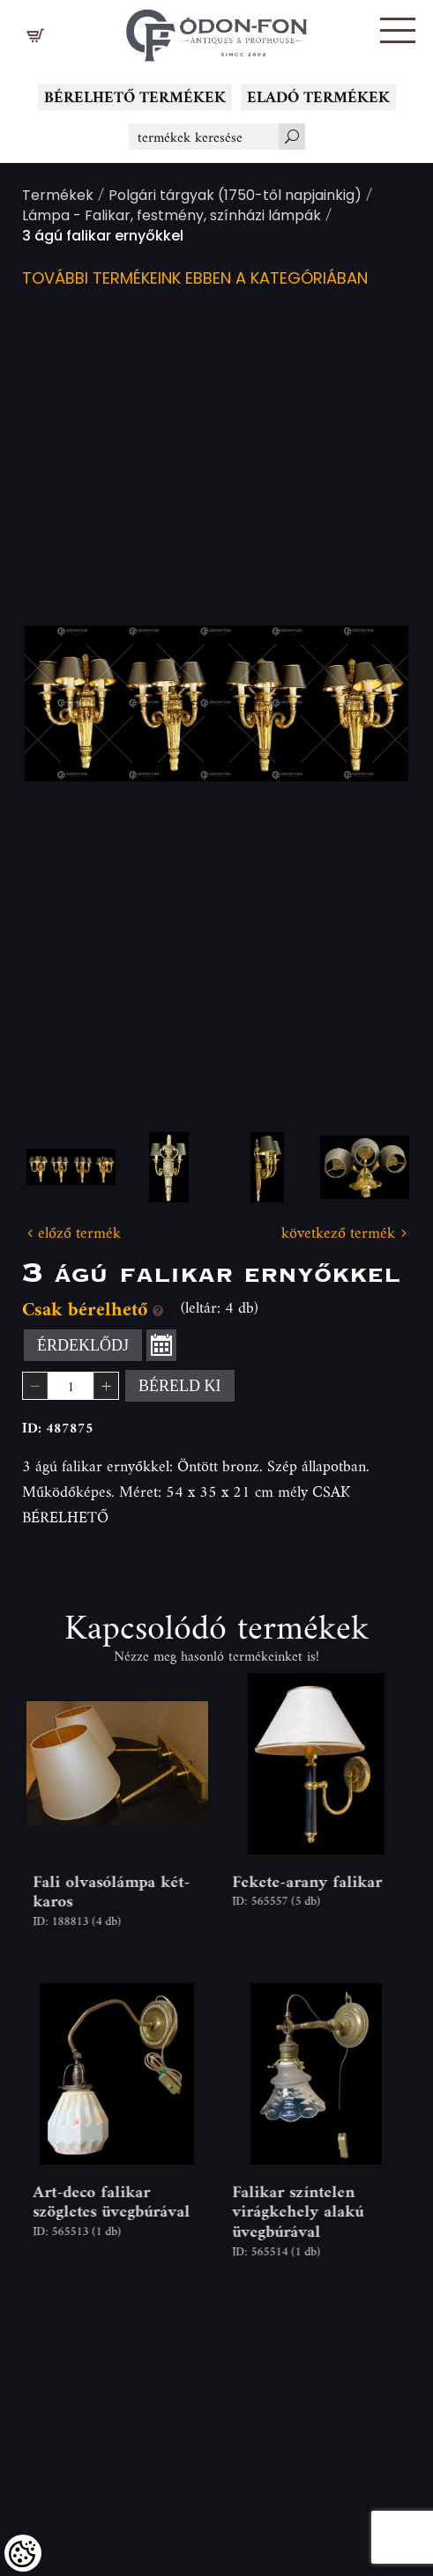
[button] (397, 30)
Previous (66, 703)
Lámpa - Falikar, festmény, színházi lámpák (171, 217)
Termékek (57, 197)
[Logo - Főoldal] (217, 31)
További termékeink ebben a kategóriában (195, 279)
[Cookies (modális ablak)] (22, 2553)
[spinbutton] (70, 1386)
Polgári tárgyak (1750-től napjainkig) (235, 197)
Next (367, 703)
